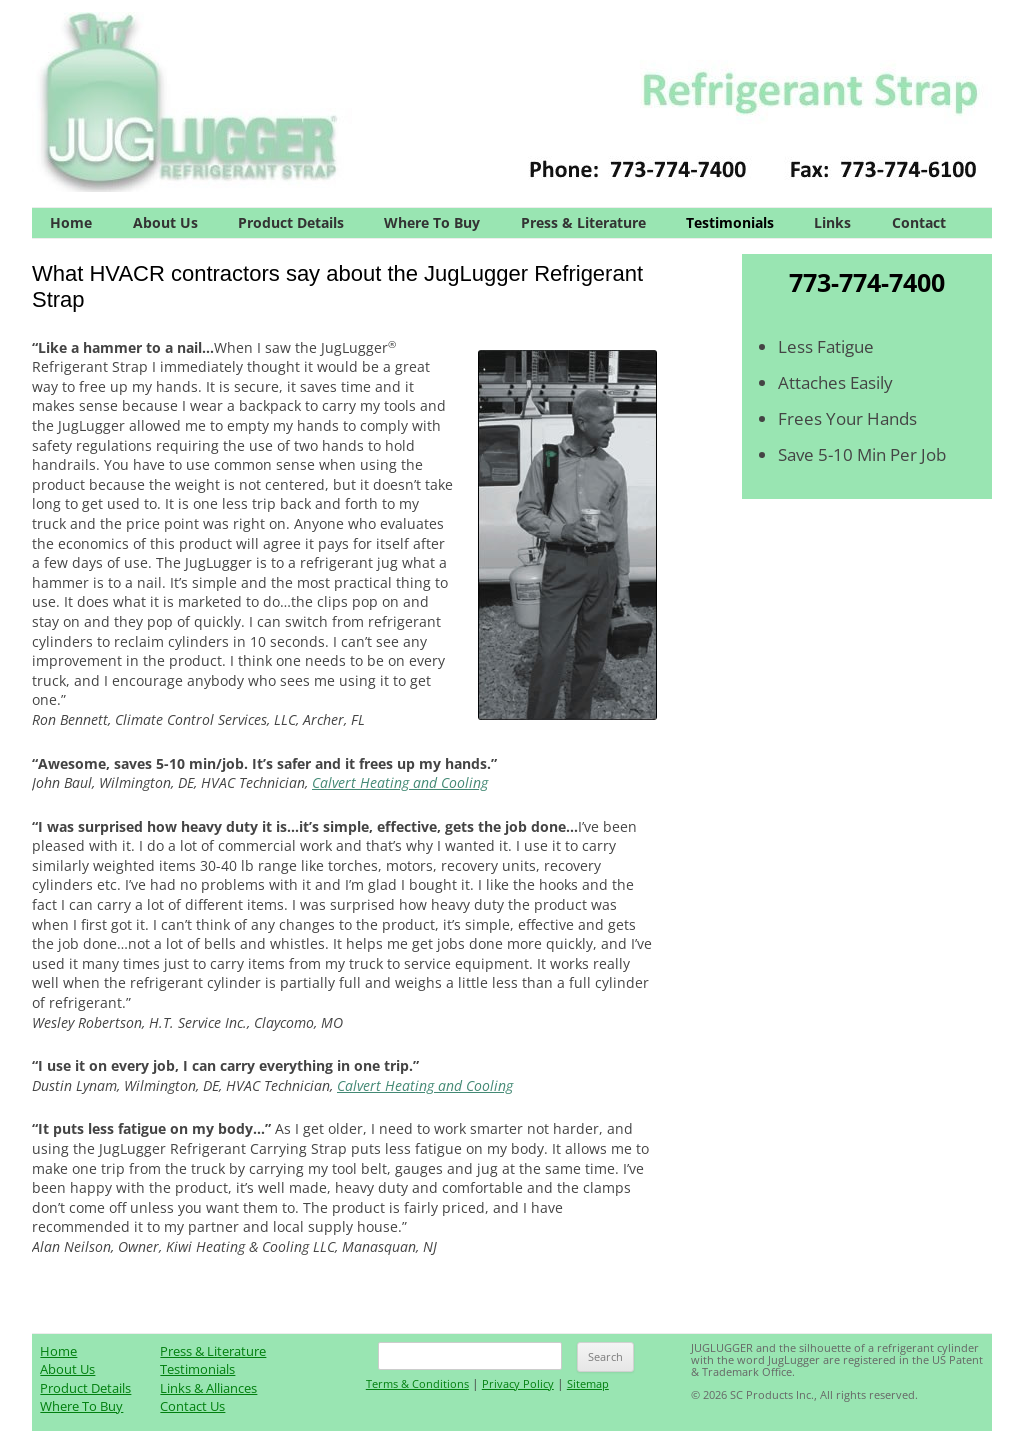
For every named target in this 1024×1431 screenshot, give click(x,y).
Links (832, 222)
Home (71, 222)
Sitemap (588, 1383)
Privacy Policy (518, 1383)
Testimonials (730, 222)
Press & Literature (583, 222)
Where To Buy (432, 222)
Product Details (291, 222)
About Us (165, 222)
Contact (919, 222)
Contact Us (192, 1406)
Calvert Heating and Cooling (400, 782)
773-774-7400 (867, 282)
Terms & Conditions (417, 1383)
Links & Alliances (208, 1388)
